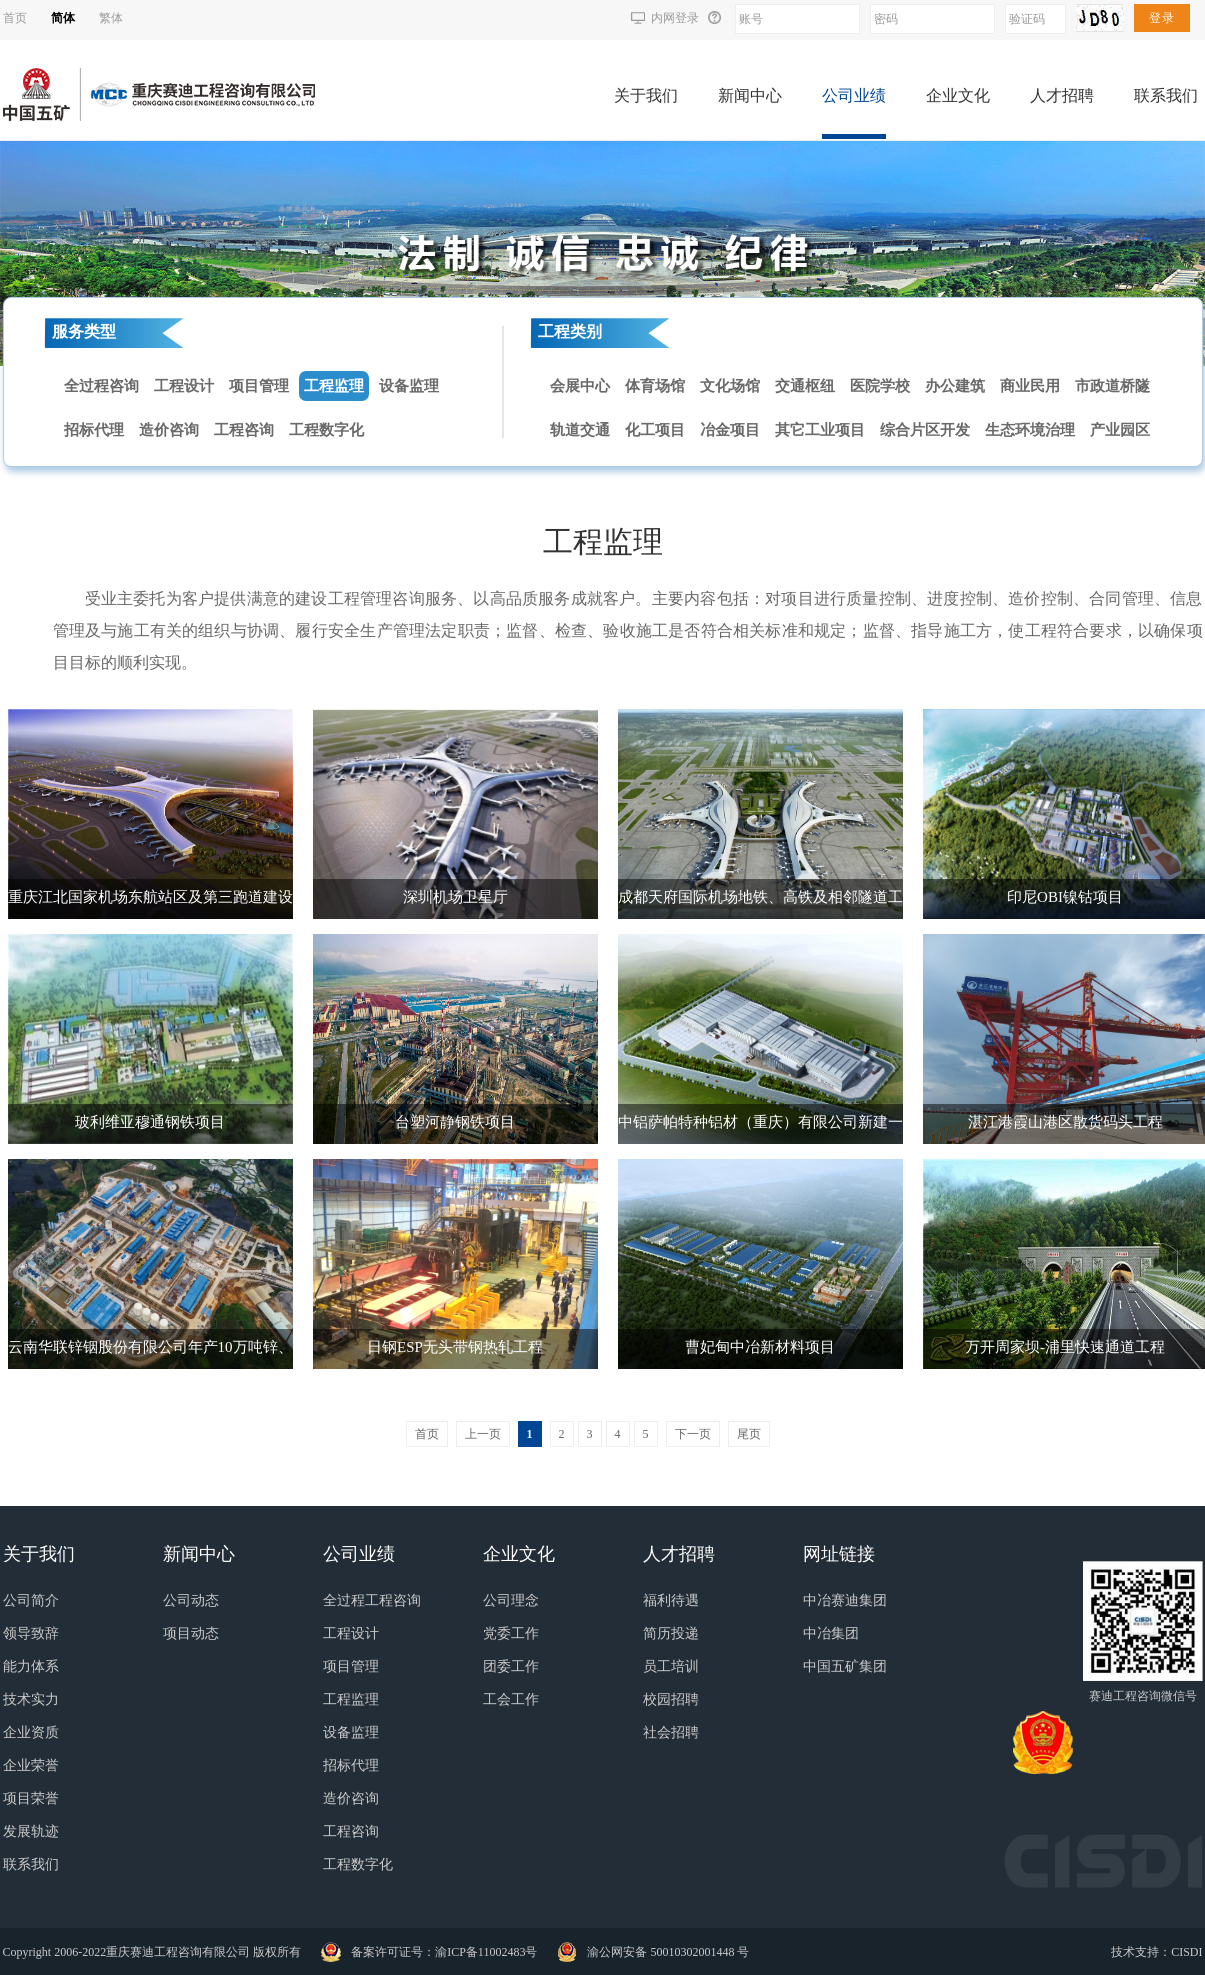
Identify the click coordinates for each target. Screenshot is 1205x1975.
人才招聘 (1062, 95)
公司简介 (31, 1600)
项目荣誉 (31, 1798)
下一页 (693, 1434)
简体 (63, 18)
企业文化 (958, 95)
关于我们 (646, 95)
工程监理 (334, 386)
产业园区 (1120, 430)
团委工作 (511, 1666)
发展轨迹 (31, 1831)
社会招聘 (671, 1732)
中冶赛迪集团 (845, 1600)
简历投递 (671, 1633)
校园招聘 (671, 1699)
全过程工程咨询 (372, 1600)
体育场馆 (655, 386)
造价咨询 (169, 430)
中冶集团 (831, 1633)
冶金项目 (730, 430)
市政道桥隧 (1112, 386)
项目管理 (259, 386)
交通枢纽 (805, 386)
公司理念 (511, 1600)
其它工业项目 (820, 430)
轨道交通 (580, 430)
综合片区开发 (925, 430)
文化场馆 (730, 386)
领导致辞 (31, 1633)
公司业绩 (854, 95)
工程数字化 (326, 430)
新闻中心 (750, 95)
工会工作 (511, 1699)
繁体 (111, 18)
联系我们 (1166, 95)
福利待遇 (671, 1600)
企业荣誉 (31, 1765)
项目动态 (191, 1633)
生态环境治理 (1030, 430)
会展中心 (580, 386)
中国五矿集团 (845, 1666)
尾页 (749, 1434)
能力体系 (31, 1666)
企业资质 (31, 1732)
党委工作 (511, 1633)
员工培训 (671, 1666)
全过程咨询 (101, 386)
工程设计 (184, 386)
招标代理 (94, 430)
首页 (15, 18)
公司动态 (191, 1600)
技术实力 (31, 1699)
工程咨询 (244, 430)
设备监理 (409, 386)
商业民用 (1030, 386)
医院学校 (880, 386)
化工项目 (655, 430)
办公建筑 (955, 386)
